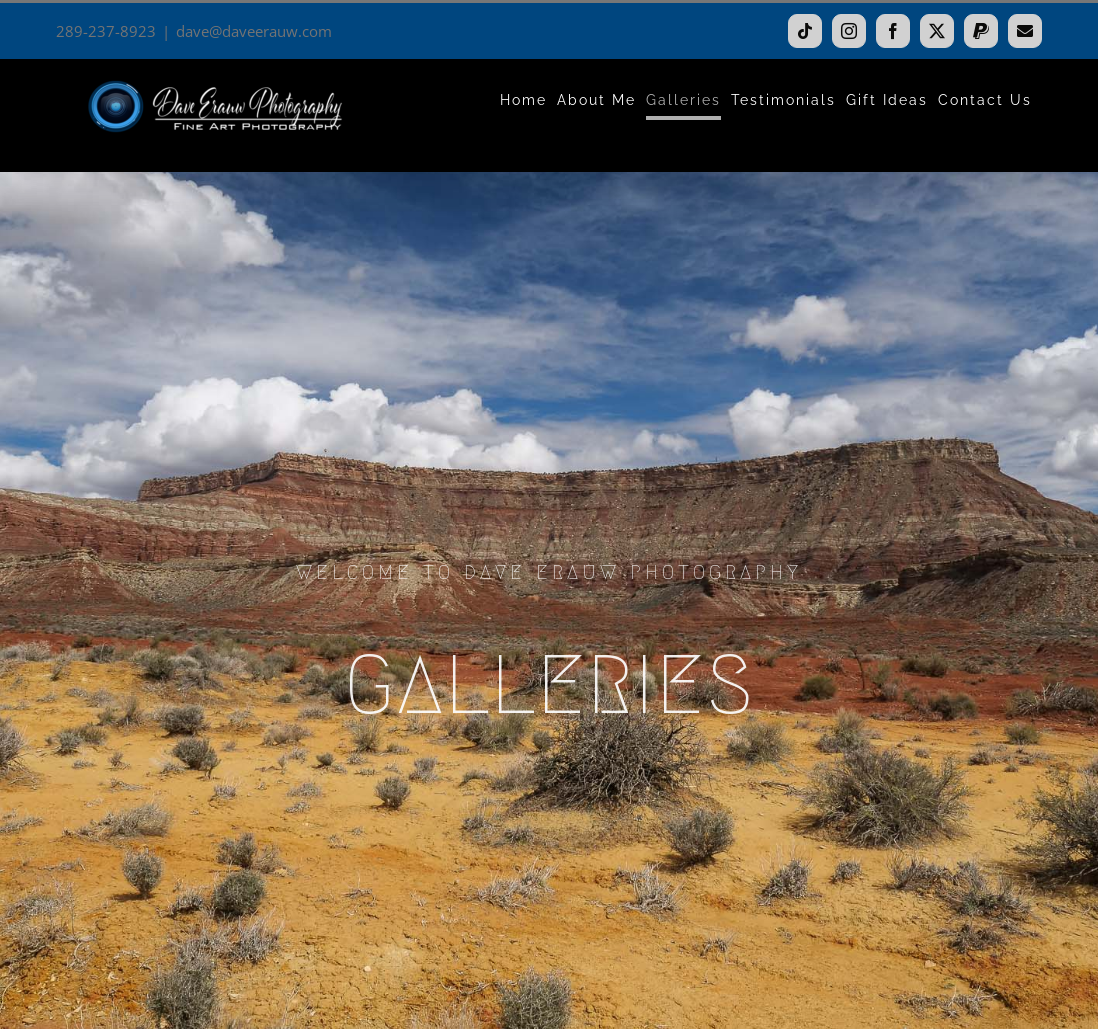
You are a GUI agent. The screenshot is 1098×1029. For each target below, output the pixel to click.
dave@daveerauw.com (254, 31)
